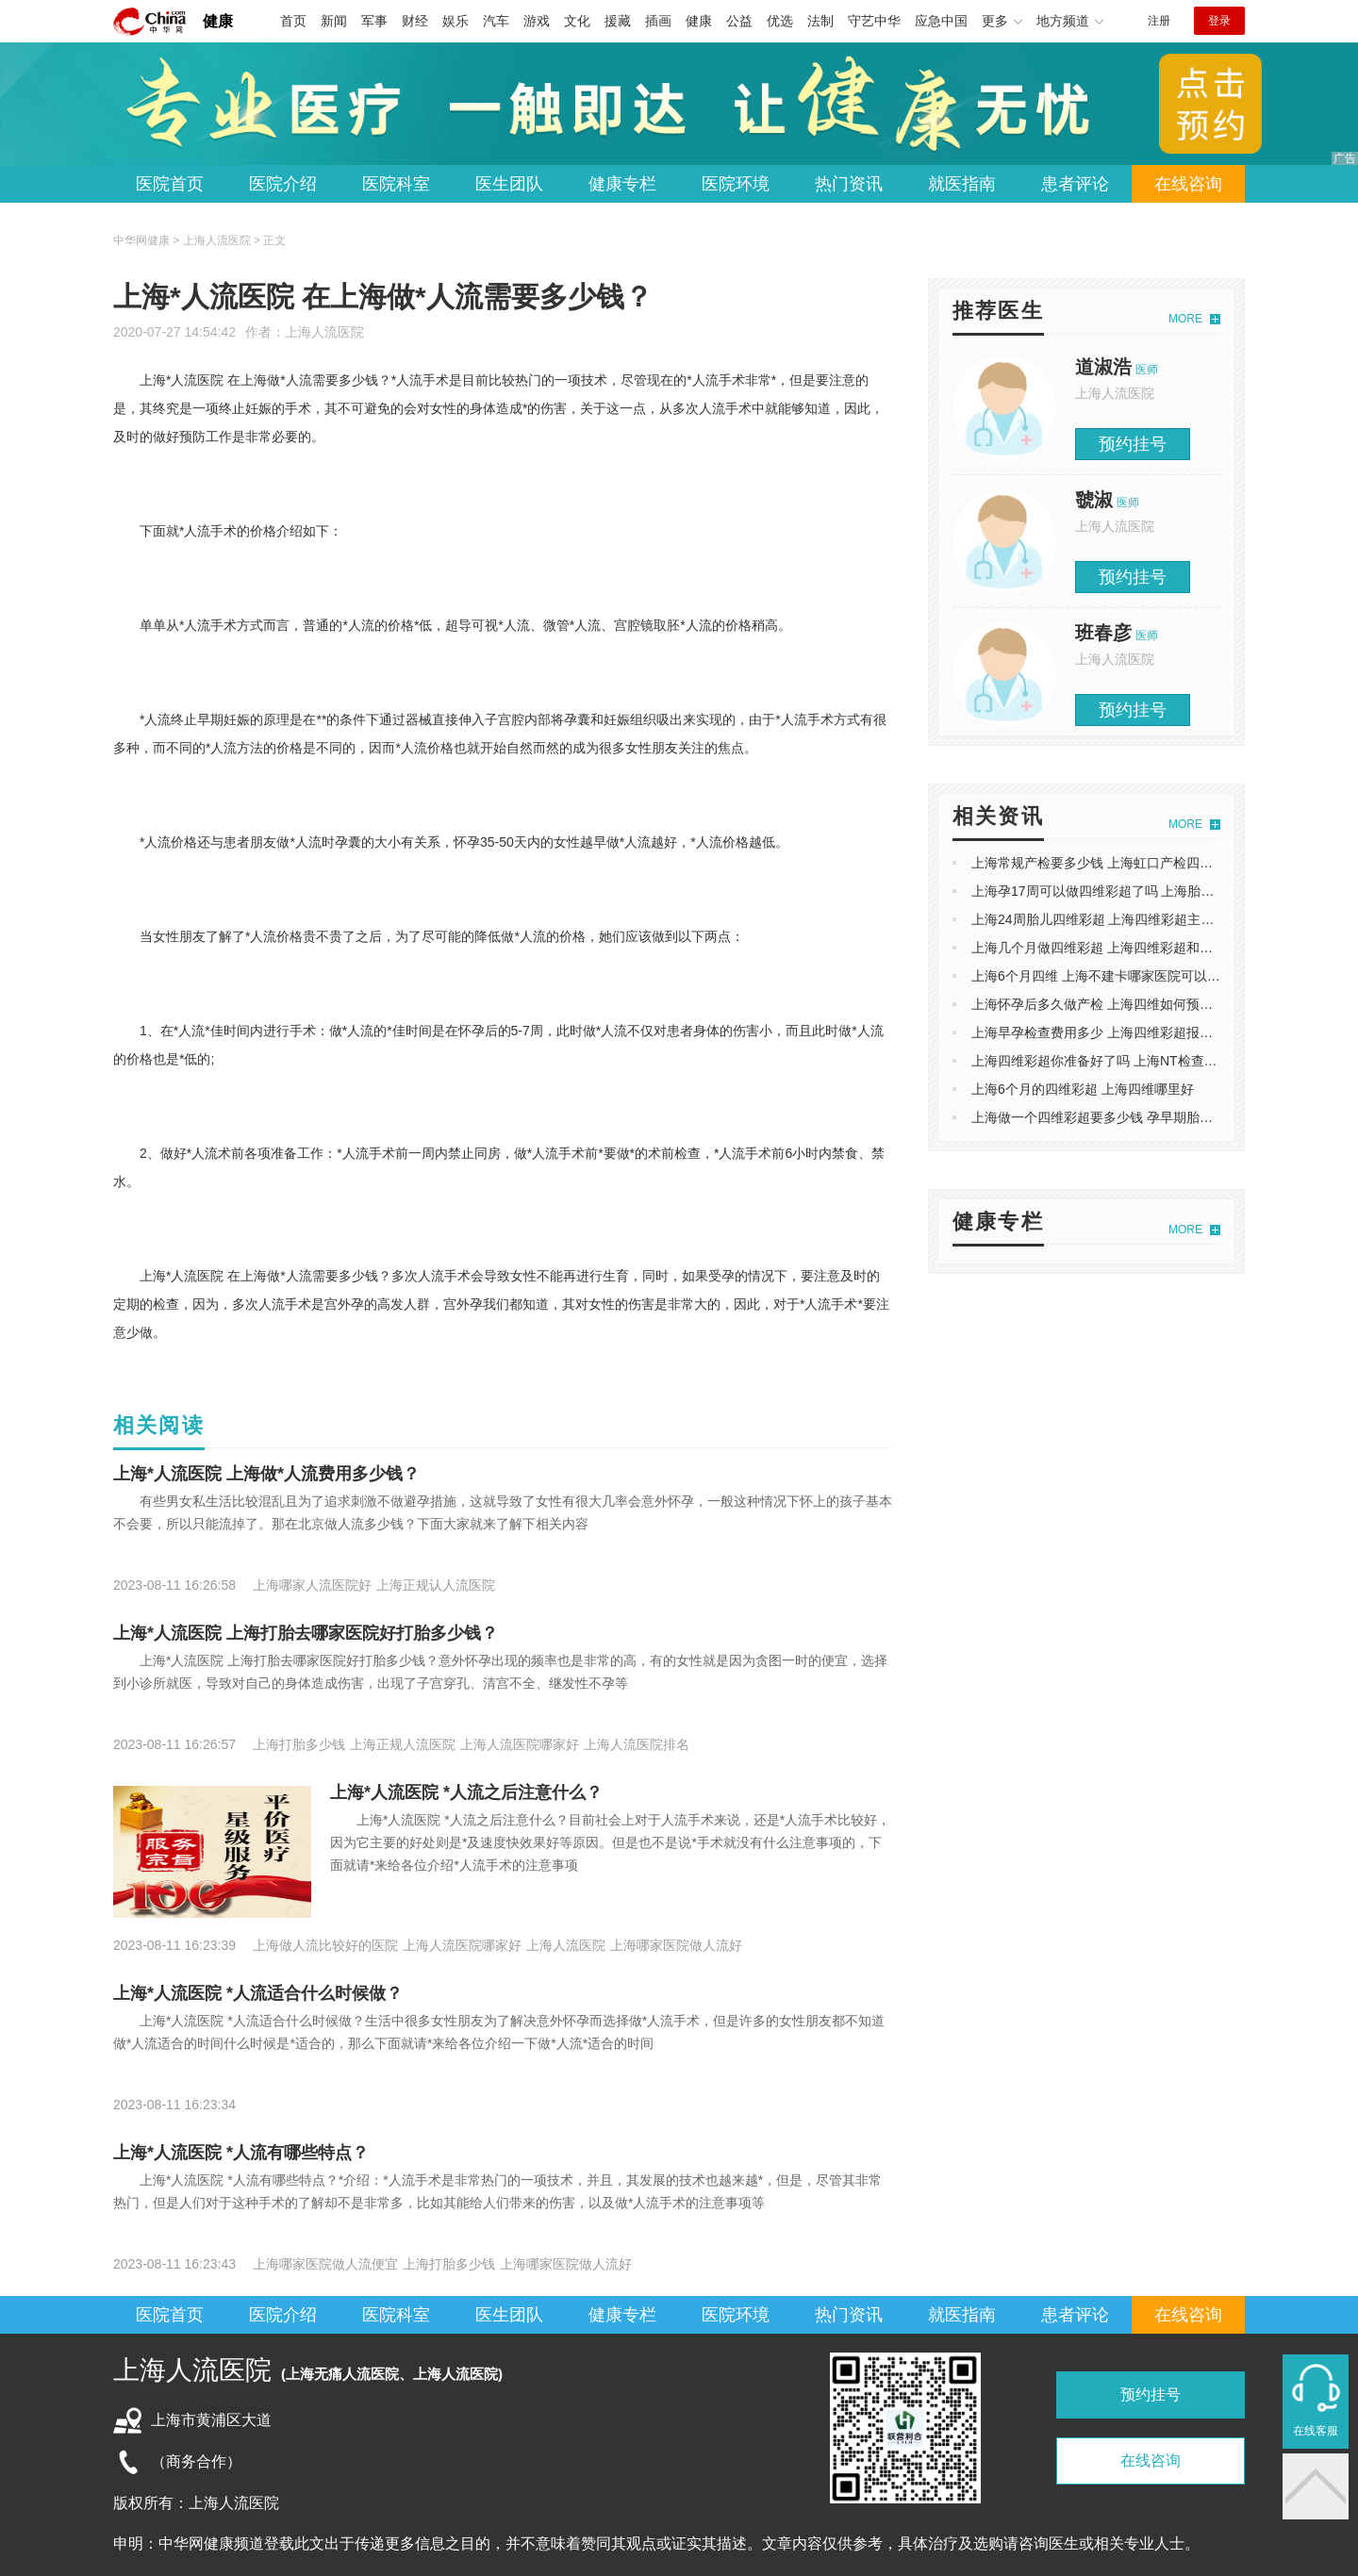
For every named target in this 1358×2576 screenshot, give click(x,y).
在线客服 (1315, 2430)
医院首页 (170, 183)
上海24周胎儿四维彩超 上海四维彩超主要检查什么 (1119, 919)
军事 (374, 20)
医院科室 (396, 183)
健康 (218, 21)
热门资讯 (849, 183)
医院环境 (736, 183)
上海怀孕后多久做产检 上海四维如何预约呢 (1098, 1004)
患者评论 (1075, 183)
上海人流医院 (324, 331)
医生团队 (509, 183)
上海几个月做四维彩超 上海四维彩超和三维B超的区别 (1129, 947)
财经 (415, 20)
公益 (739, 20)
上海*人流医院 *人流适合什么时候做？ (258, 1993)
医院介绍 (283, 183)
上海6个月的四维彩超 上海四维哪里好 (1082, 1089)
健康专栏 (622, 183)
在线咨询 (1188, 183)
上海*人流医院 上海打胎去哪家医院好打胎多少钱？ (305, 1633)
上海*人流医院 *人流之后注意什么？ (466, 1792)
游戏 (536, 20)
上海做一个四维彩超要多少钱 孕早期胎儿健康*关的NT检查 (1143, 1117)
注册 (1159, 20)
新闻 (334, 20)
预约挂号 (1133, 444)
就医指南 (962, 183)
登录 (1219, 20)
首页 (293, 20)
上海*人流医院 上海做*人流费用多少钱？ (266, 1473)
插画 (658, 20)
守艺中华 (874, 20)
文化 (577, 20)
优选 (780, 20)
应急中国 (941, 20)
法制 (820, 20)
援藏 (617, 20)
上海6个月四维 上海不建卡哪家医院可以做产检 (1109, 975)
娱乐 (455, 20)
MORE (1185, 318)
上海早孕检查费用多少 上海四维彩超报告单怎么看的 (1125, 1032)
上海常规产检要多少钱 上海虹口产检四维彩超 (1105, 862)
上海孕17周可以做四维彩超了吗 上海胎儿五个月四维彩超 (1138, 891)
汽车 (496, 20)
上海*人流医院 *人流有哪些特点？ (241, 2152)
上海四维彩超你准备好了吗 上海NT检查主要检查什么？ (1134, 1060)
